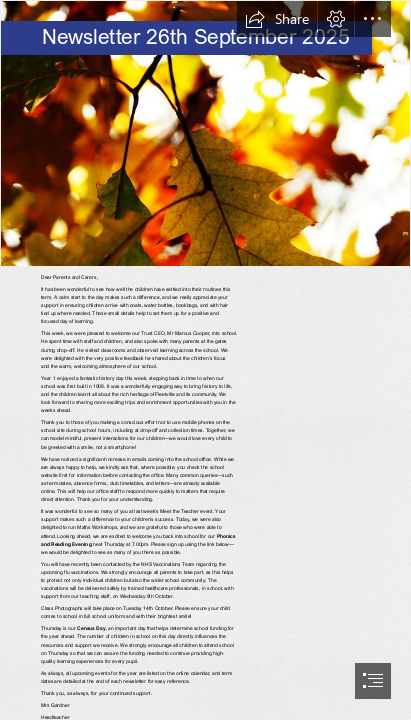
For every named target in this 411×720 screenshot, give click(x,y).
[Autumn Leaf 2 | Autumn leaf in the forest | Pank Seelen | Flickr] (205, 133)
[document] (205, 360)
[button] (277, 19)
